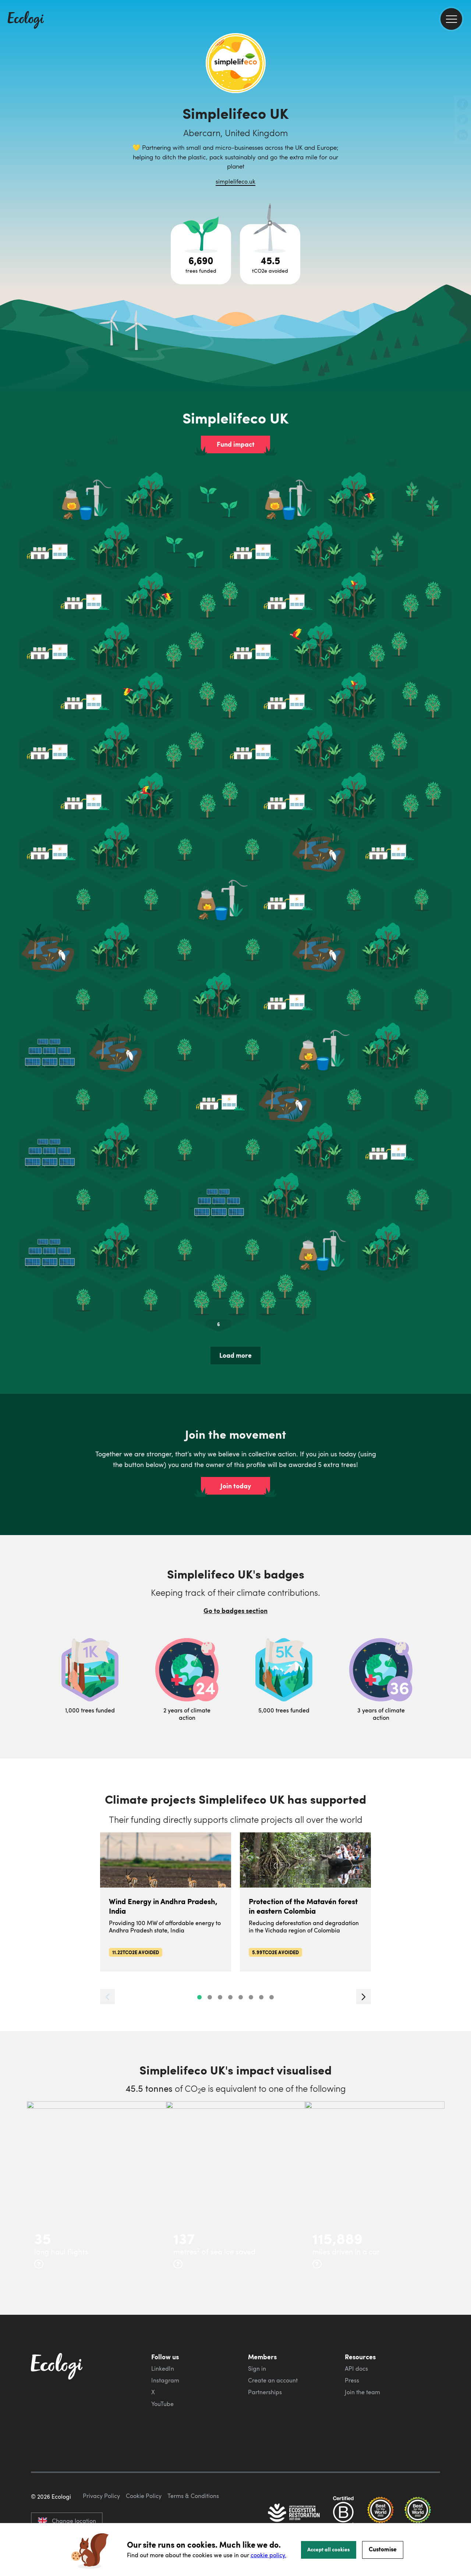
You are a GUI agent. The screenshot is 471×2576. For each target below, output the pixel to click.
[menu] (451, 19)
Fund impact (236, 444)
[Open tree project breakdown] (201, 254)
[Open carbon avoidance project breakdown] (270, 254)
